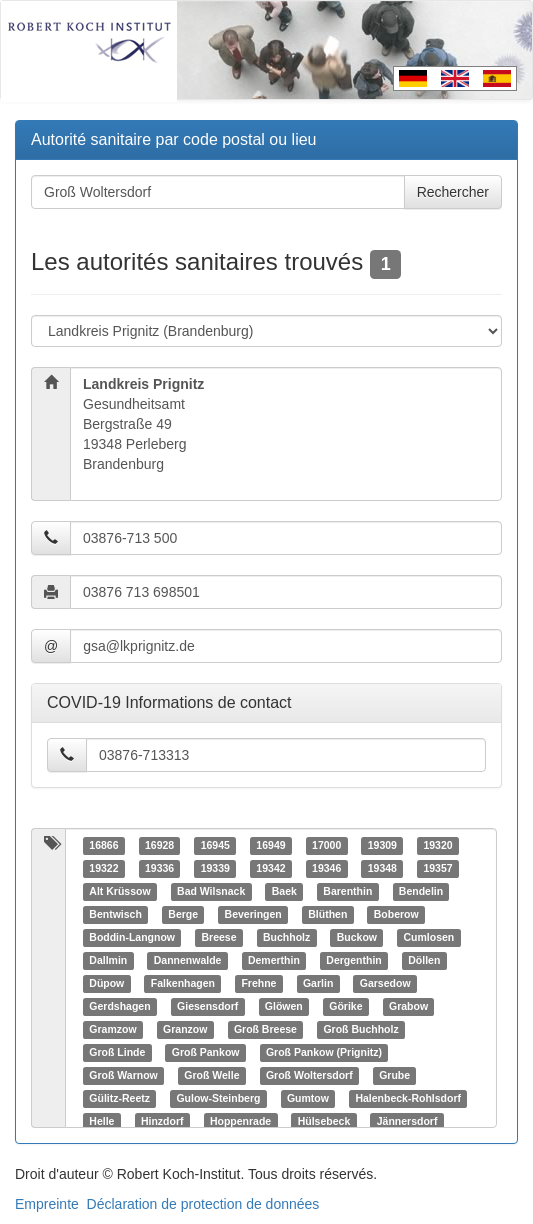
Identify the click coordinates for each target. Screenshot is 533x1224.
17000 (326, 846)
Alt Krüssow (119, 892)
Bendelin (421, 892)
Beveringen (253, 915)
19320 (437, 846)
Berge (183, 915)
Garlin (318, 984)
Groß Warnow (123, 1076)
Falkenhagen (183, 984)
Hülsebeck (324, 1122)
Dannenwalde (188, 961)
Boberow (396, 915)
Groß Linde (117, 1053)
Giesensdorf (207, 1007)
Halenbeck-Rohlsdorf (408, 1099)
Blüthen (327, 915)
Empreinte (47, 1204)
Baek (284, 892)
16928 (159, 846)
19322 (103, 869)
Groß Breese (265, 1030)
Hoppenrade (240, 1122)
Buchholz (286, 938)
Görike (345, 1007)
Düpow (106, 984)
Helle (101, 1122)
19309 (382, 846)
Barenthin (347, 892)
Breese (219, 938)
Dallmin (108, 961)
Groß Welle (211, 1076)
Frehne (258, 984)
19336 (159, 869)
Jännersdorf (407, 1122)
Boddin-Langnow (132, 938)
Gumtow (308, 1099)
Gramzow (112, 1030)
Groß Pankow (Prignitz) (324, 1053)
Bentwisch (115, 915)
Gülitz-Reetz (119, 1099)
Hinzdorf (162, 1122)
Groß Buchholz (360, 1030)
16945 (215, 846)
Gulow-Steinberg (218, 1099)
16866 (103, 846)
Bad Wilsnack (211, 892)
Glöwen (284, 1007)
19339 (215, 869)
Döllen (424, 961)
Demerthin (274, 961)
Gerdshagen (119, 1007)
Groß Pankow (206, 1053)
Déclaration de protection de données (203, 1204)
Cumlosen (429, 938)
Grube (394, 1076)
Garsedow (385, 984)
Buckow (357, 938)
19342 (270, 869)
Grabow (408, 1007)
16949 (270, 846)
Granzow (185, 1030)
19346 (326, 869)
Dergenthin (353, 961)
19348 (382, 869)
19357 (437, 869)
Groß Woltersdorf (309, 1076)
